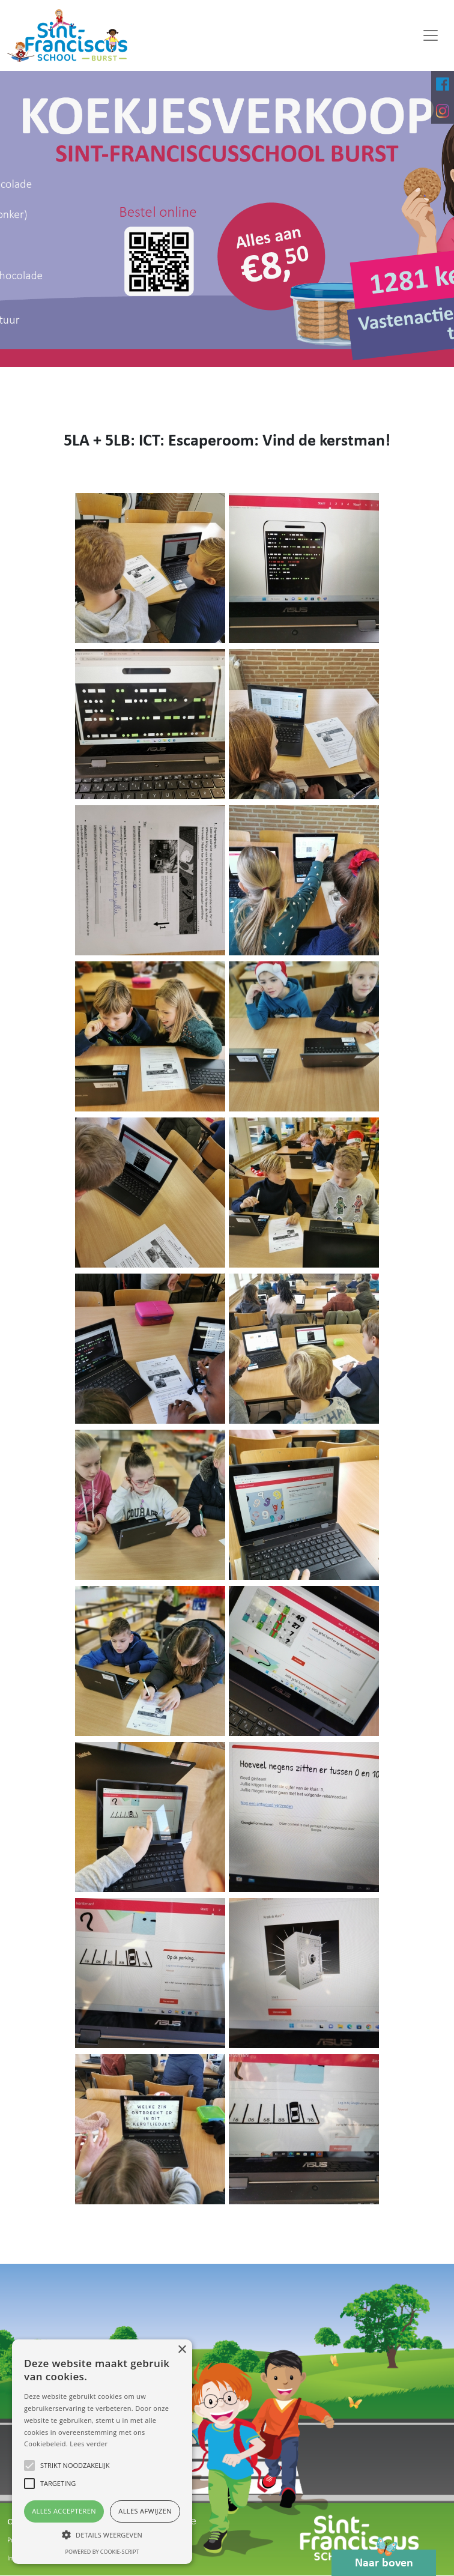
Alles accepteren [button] (64, 2510)
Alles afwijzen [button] (145, 2510)
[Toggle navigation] (430, 35)
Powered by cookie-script (102, 2552)
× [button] (181, 2349)
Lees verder (88, 2443)
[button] (102, 2535)
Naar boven (384, 2559)
